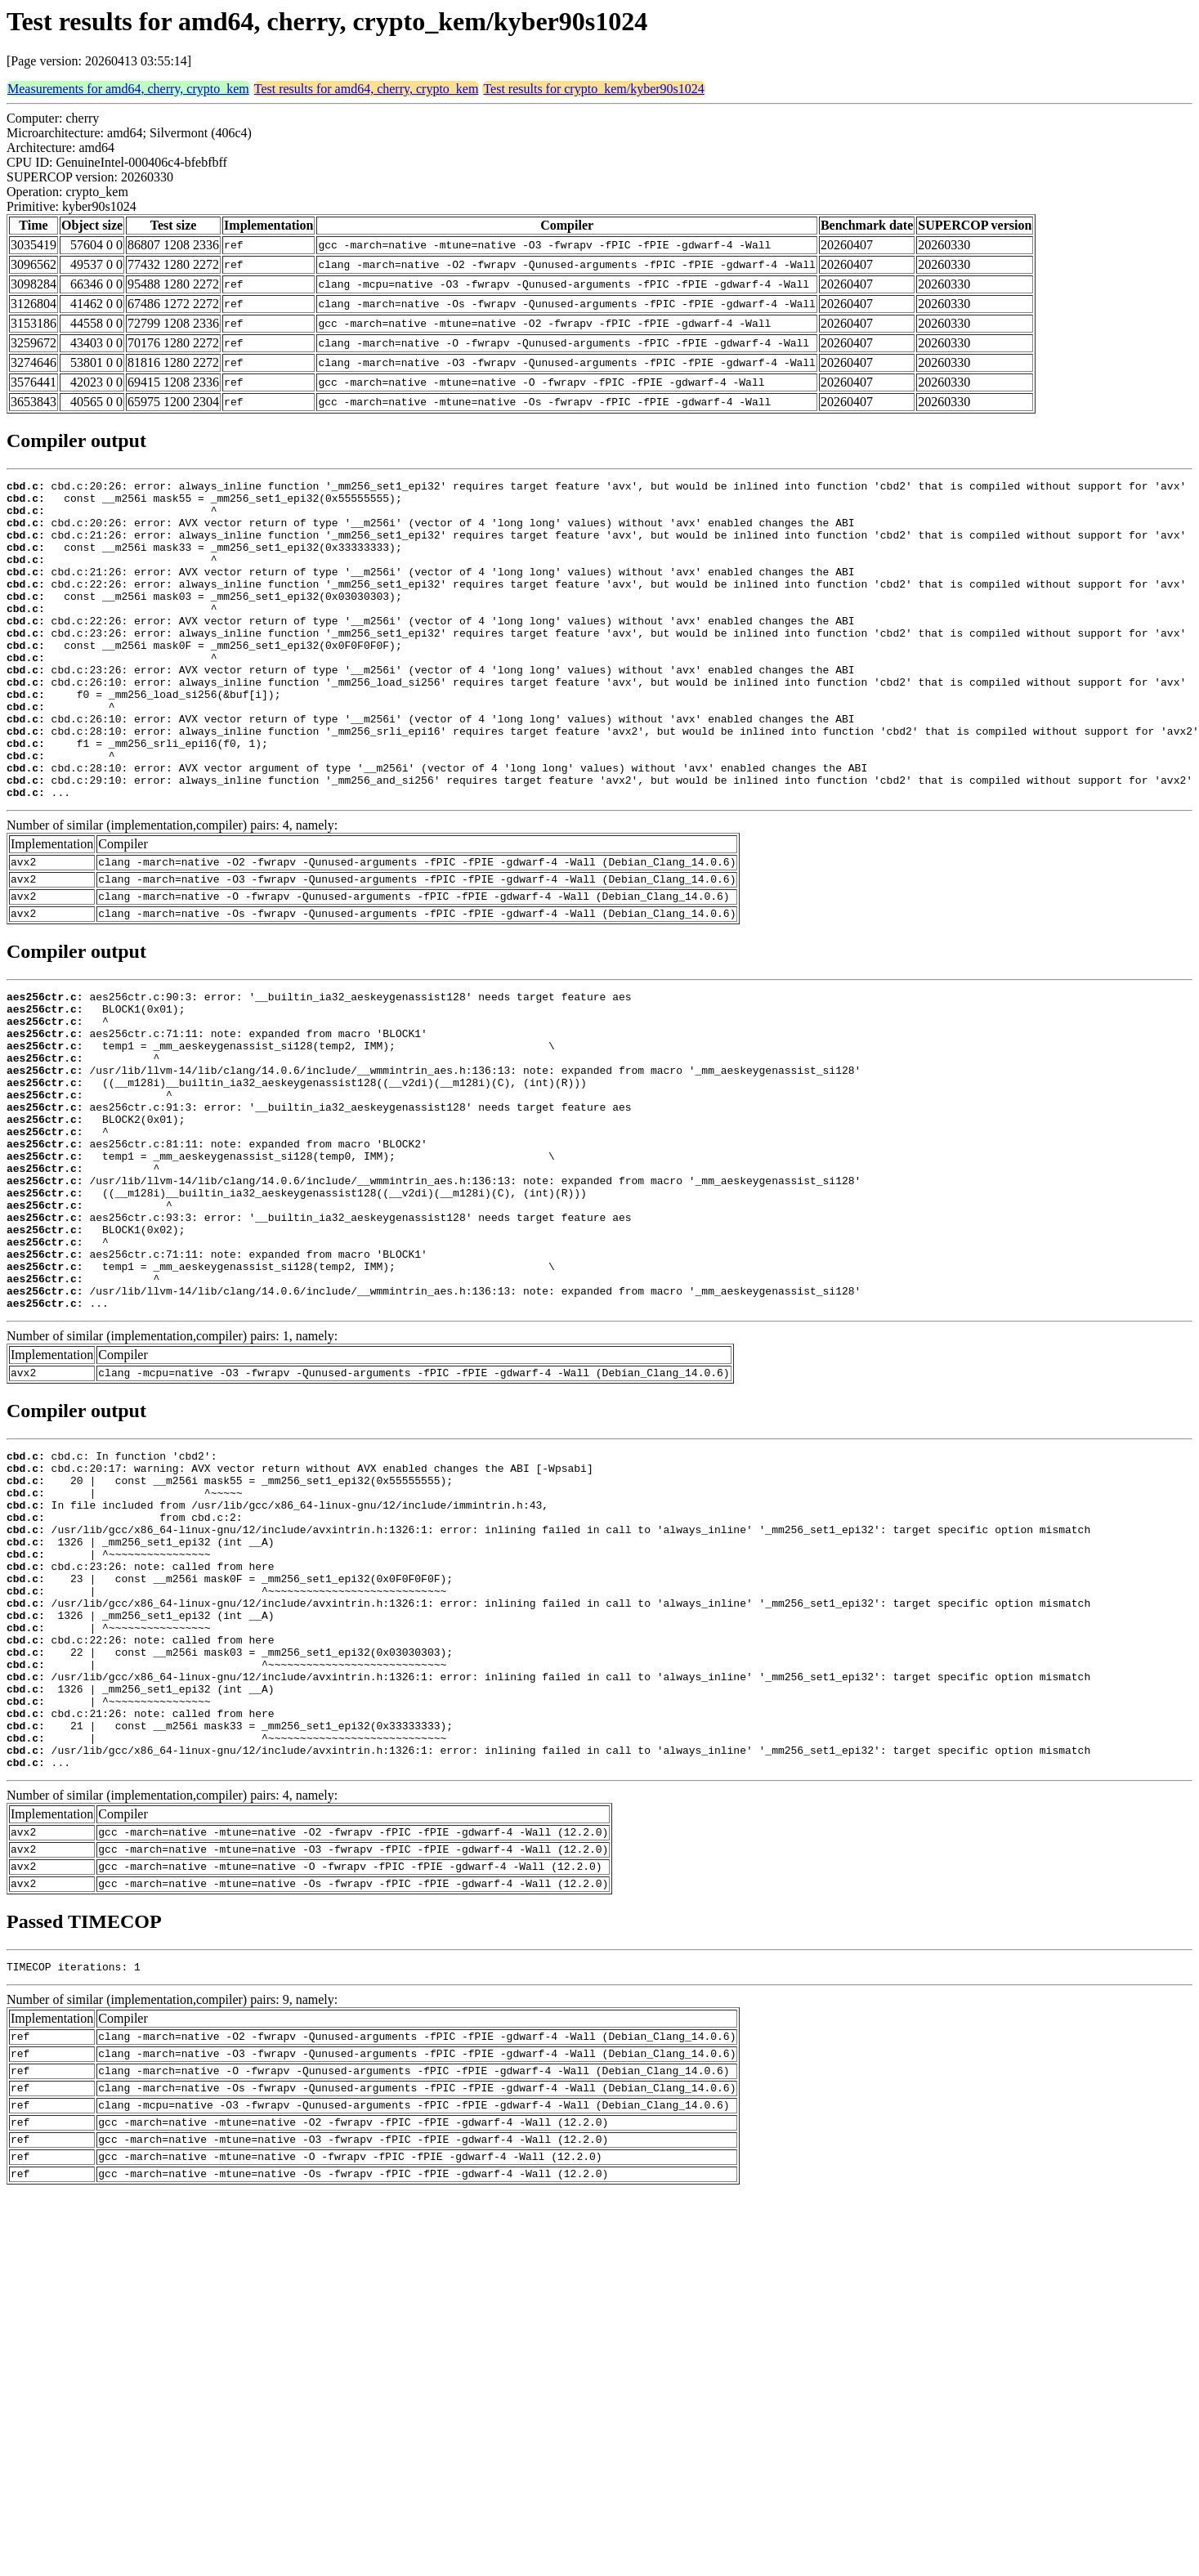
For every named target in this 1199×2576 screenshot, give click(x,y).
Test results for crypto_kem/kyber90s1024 (593, 89)
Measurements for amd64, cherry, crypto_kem (128, 89)
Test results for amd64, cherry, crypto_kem (366, 89)
